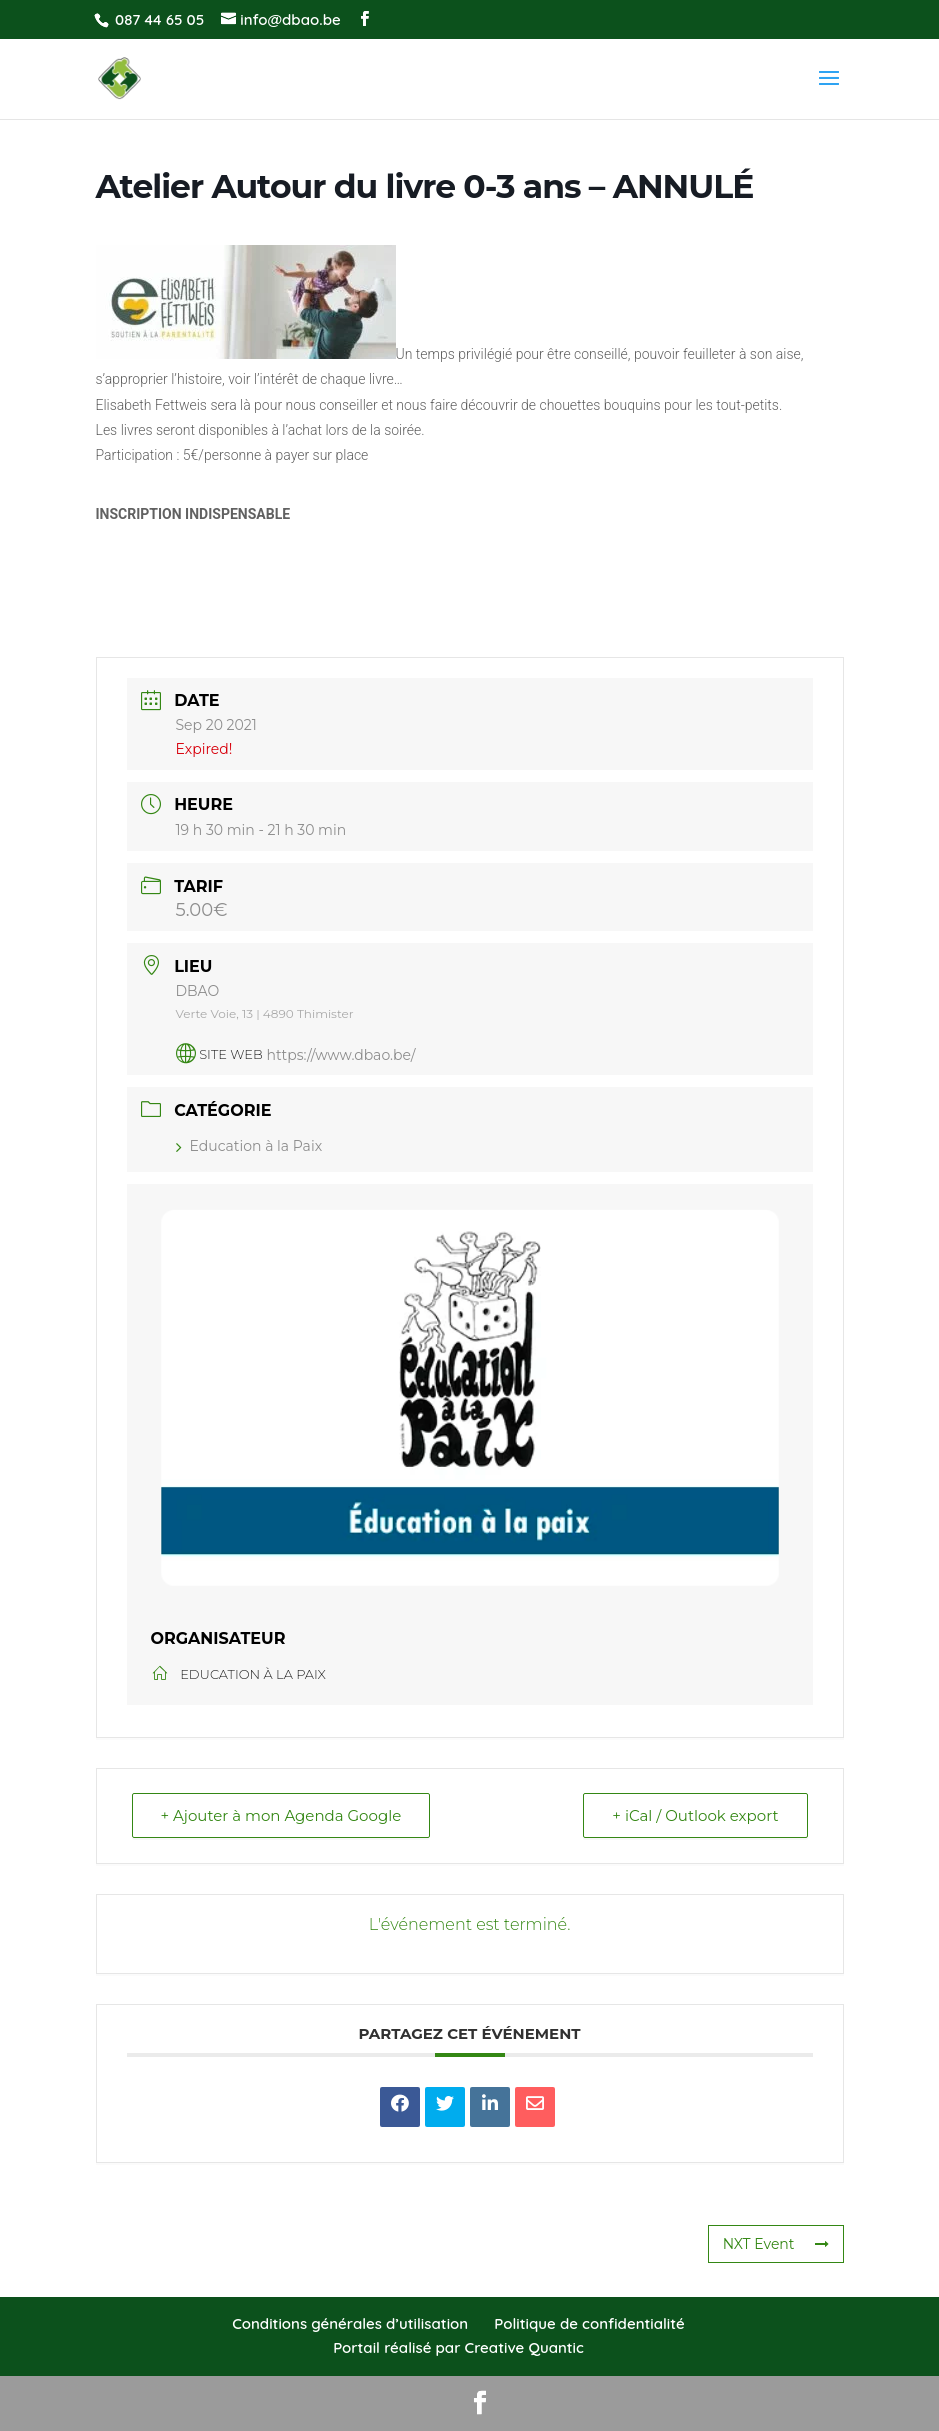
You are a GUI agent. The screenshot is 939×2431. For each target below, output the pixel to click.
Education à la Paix (249, 1146)
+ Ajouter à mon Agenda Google (281, 1815)
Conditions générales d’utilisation (350, 2323)
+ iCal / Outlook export (695, 1815)
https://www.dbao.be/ (341, 1054)
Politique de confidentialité (589, 2323)
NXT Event (776, 2244)
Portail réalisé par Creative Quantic (458, 2347)
